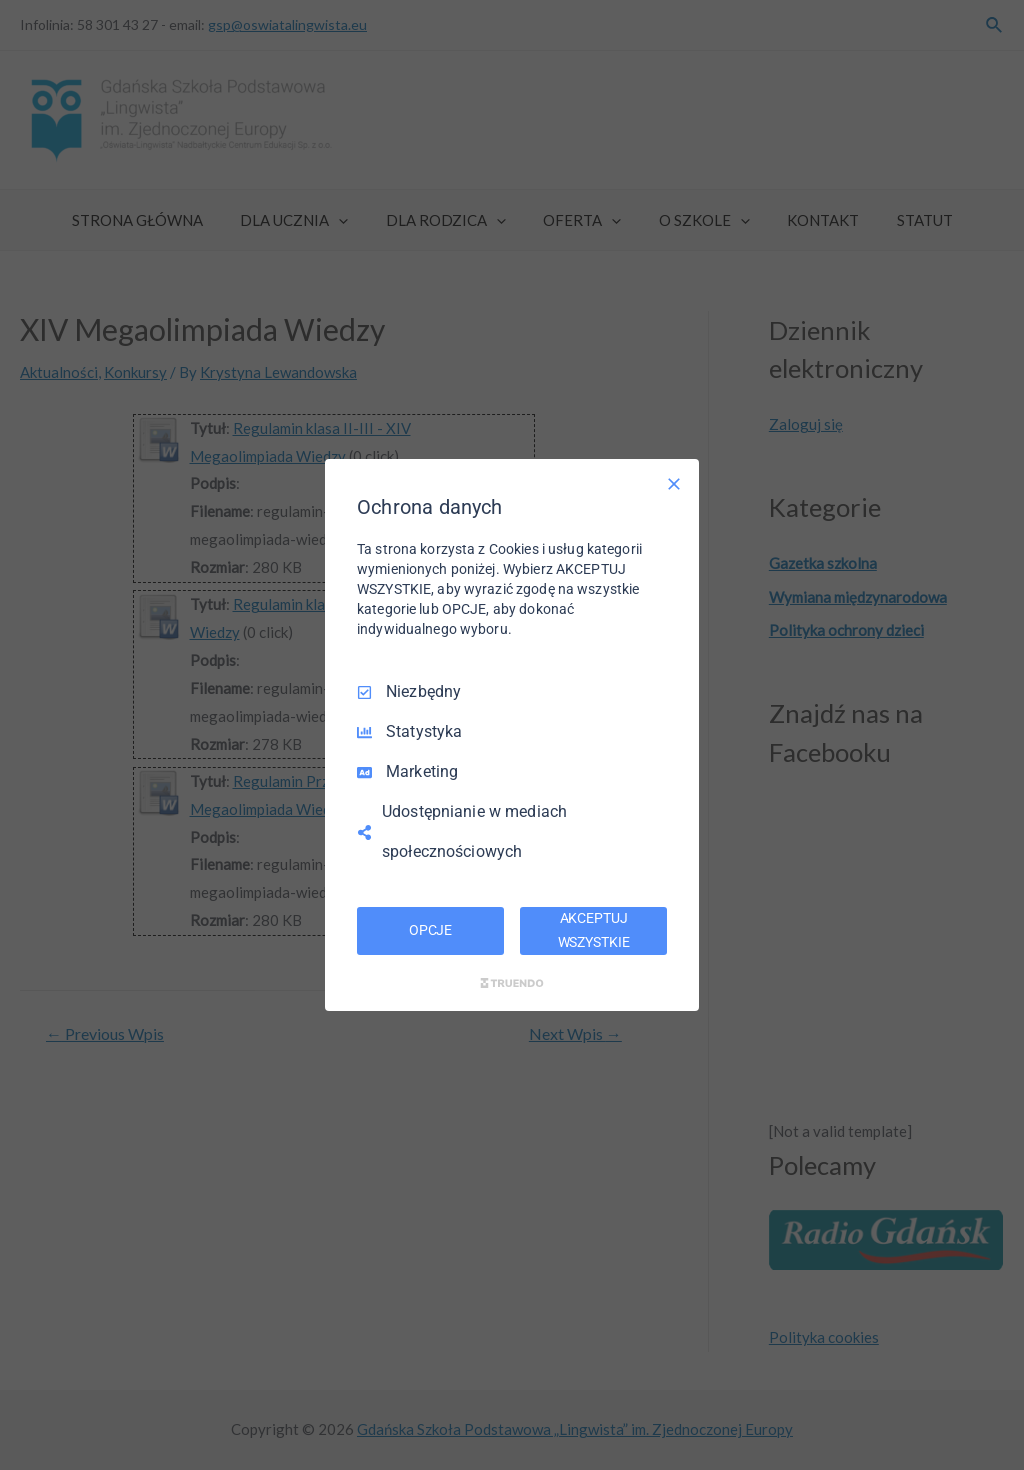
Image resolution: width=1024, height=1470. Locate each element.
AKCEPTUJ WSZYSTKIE (594, 930)
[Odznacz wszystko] (674, 484)
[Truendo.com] (512, 983)
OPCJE (430, 930)
